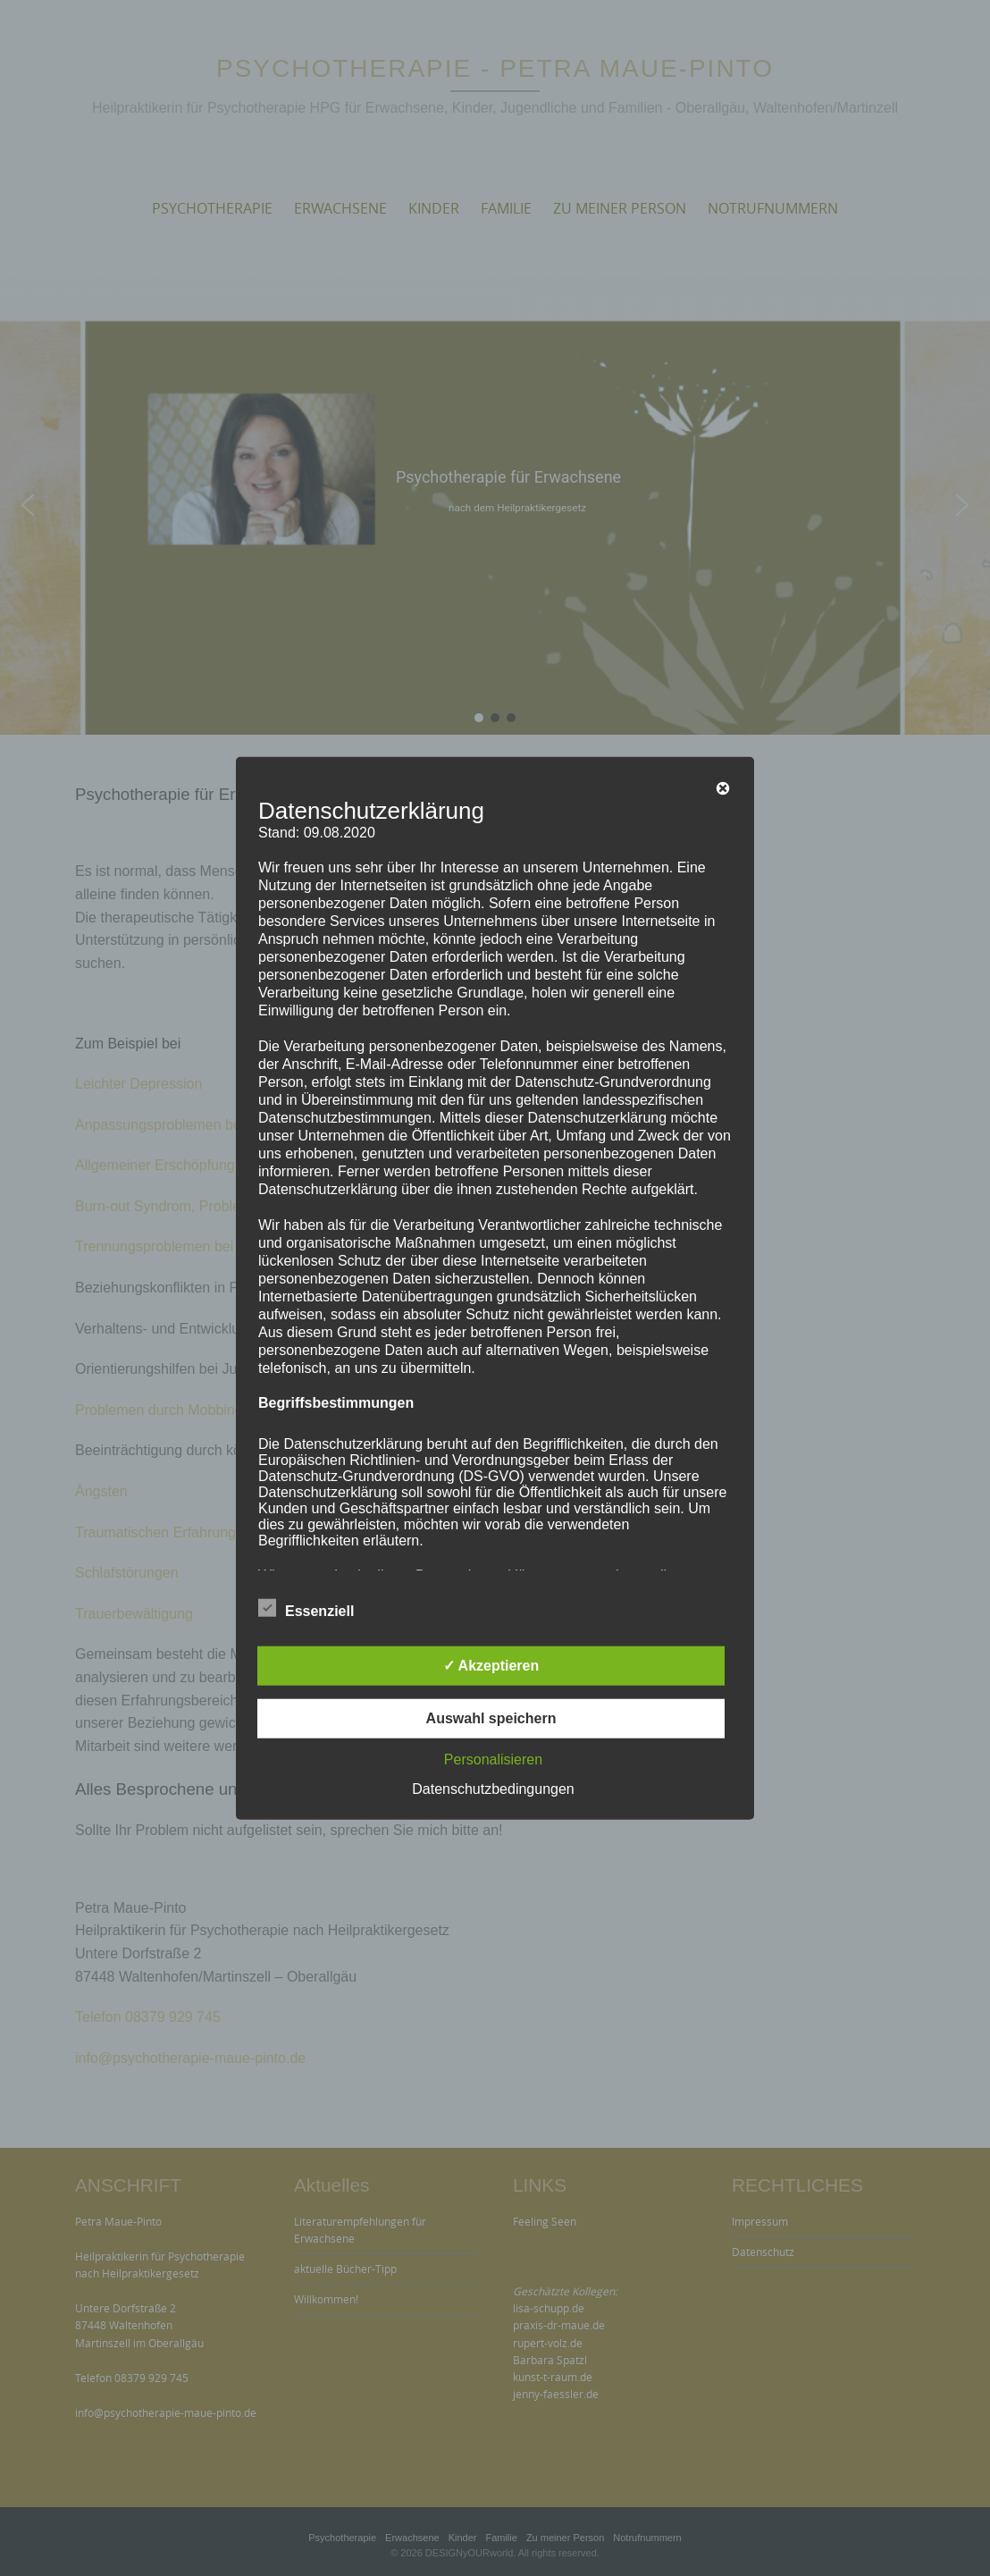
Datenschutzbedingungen (493, 1788)
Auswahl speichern (491, 1717)
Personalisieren (493, 1758)
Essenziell (306, 1608)
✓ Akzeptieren (491, 1664)
